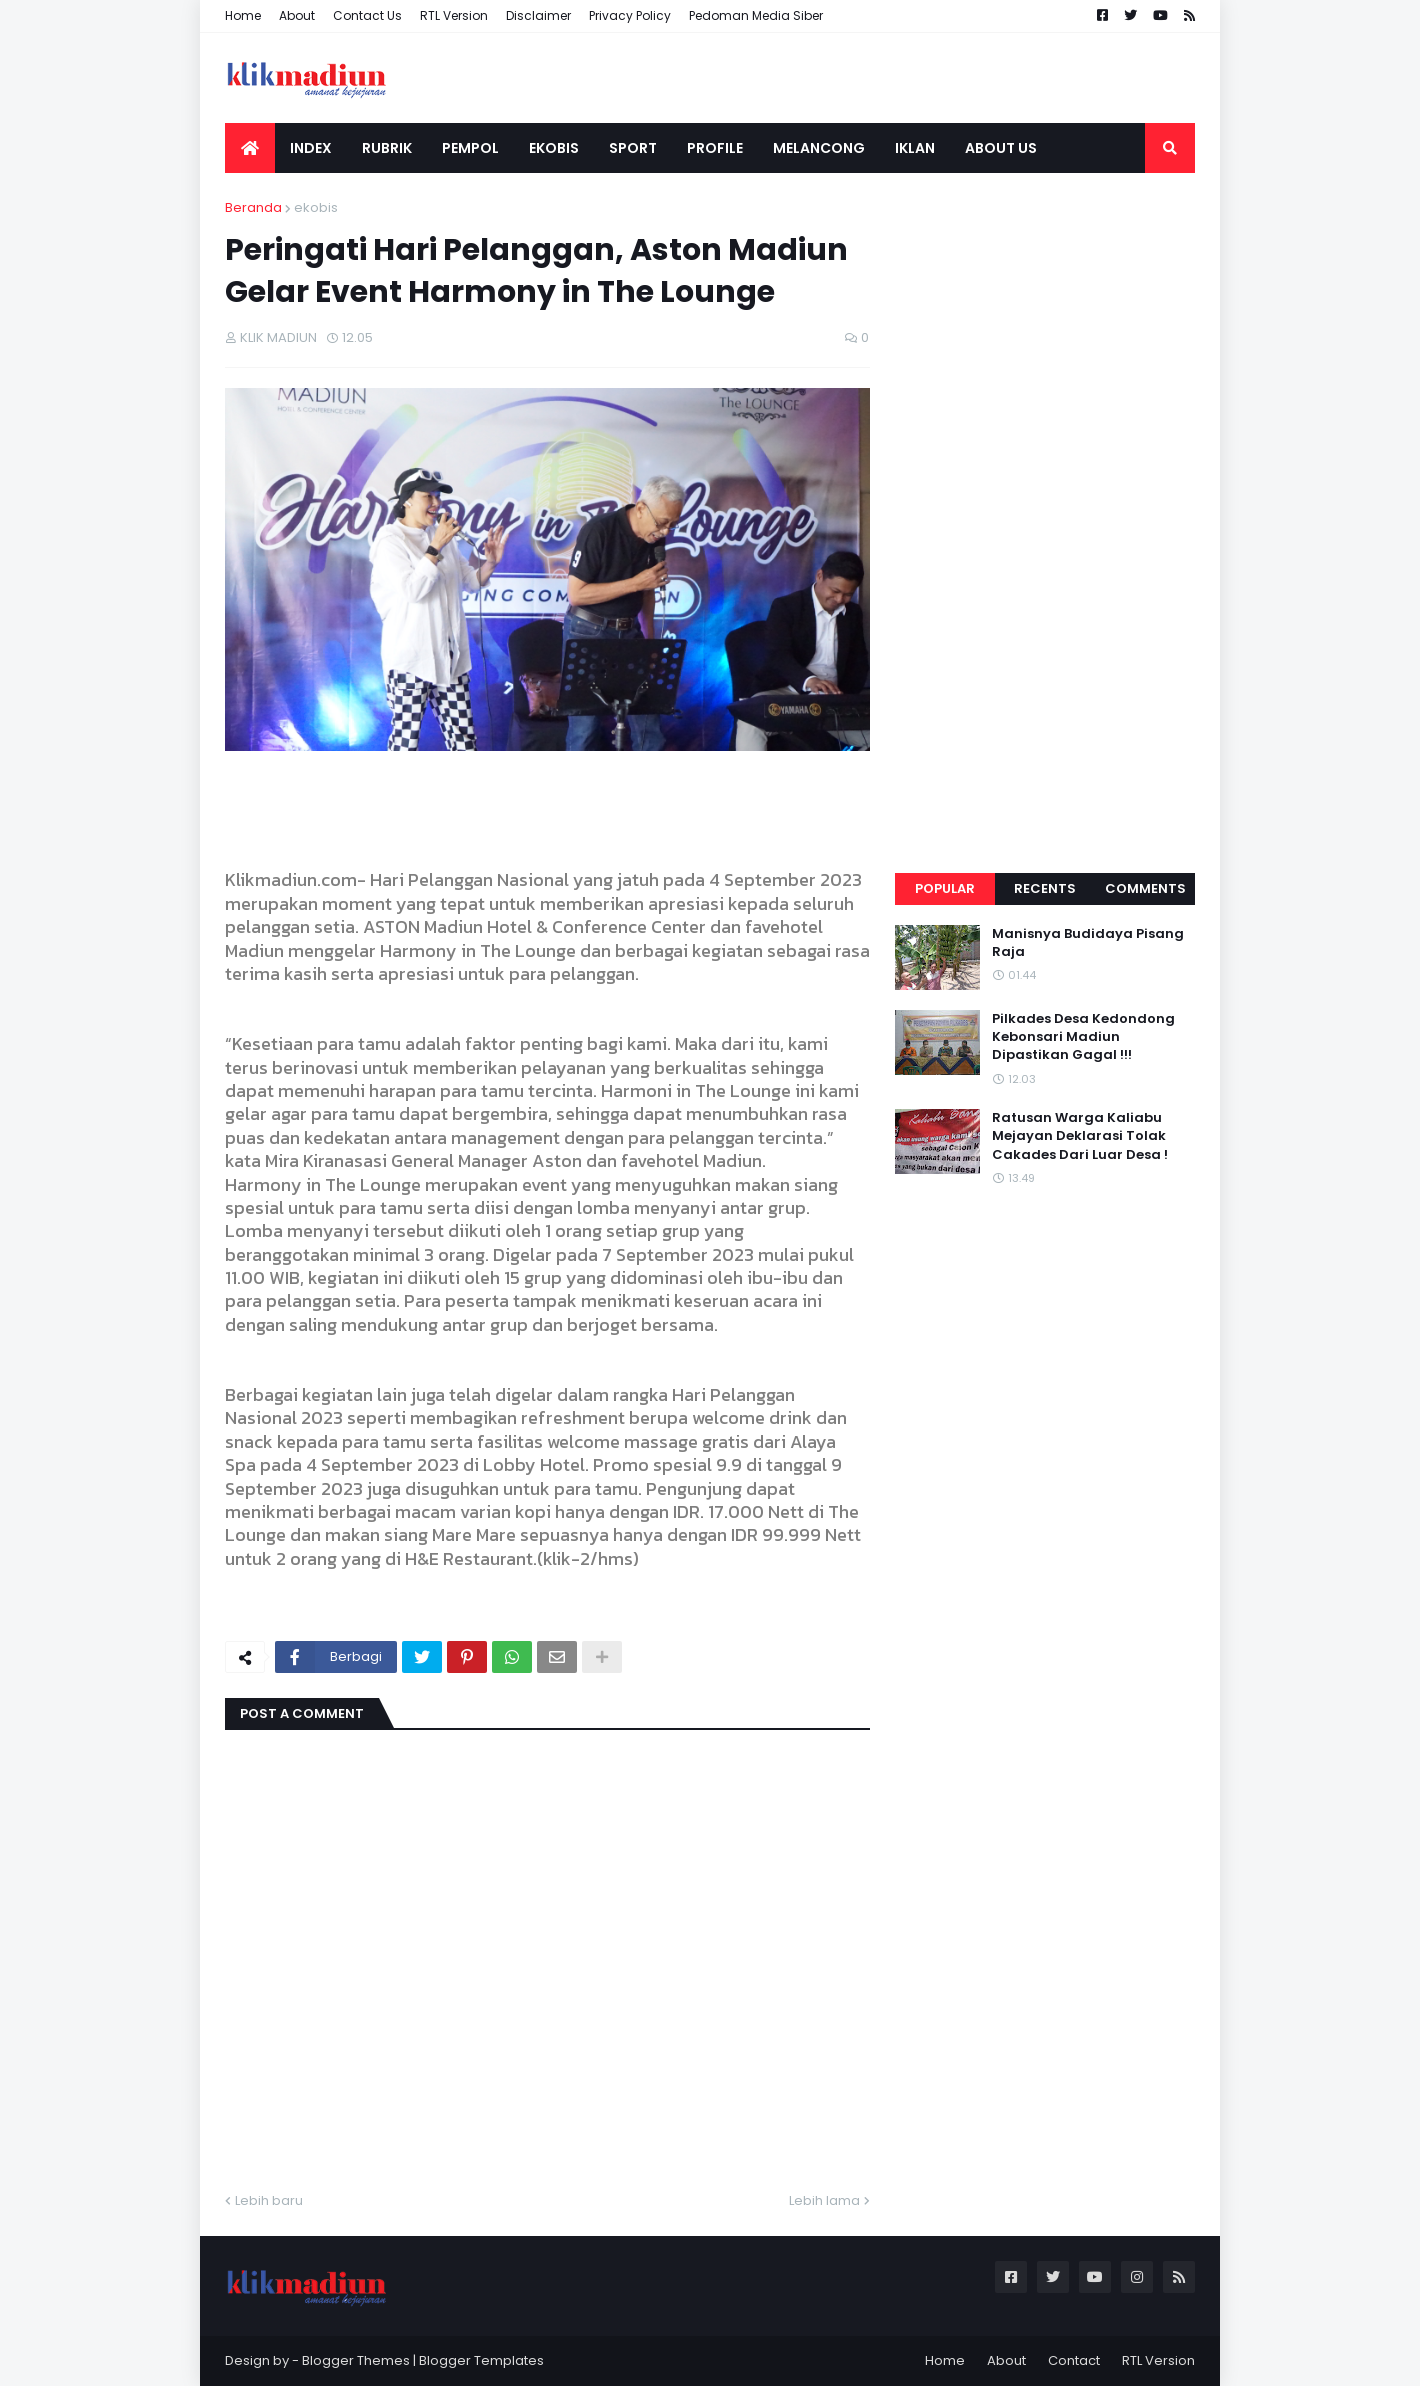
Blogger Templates (481, 2360)
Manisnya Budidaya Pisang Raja (1088, 943)
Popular (945, 888)
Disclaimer (538, 15)
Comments (1145, 888)
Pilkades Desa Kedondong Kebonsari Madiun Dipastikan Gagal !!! (1083, 1037)
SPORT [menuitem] (633, 148)
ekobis (316, 207)
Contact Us (367, 15)
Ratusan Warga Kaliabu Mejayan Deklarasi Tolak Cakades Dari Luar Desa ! (1080, 1136)
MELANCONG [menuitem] (819, 148)
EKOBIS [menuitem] (554, 148)
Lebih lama (824, 2200)
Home (243, 15)
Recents (1045, 888)
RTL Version (454, 15)
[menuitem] (250, 148)
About (297, 15)
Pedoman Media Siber (756, 15)
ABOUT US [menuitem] (1001, 148)
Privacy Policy (630, 15)
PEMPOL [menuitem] (470, 148)
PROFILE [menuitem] (715, 148)
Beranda (253, 207)
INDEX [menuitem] (311, 148)
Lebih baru (269, 2200)
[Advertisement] (1045, 498)
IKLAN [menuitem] (915, 148)
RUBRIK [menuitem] (387, 148)
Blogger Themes (356, 2360)
